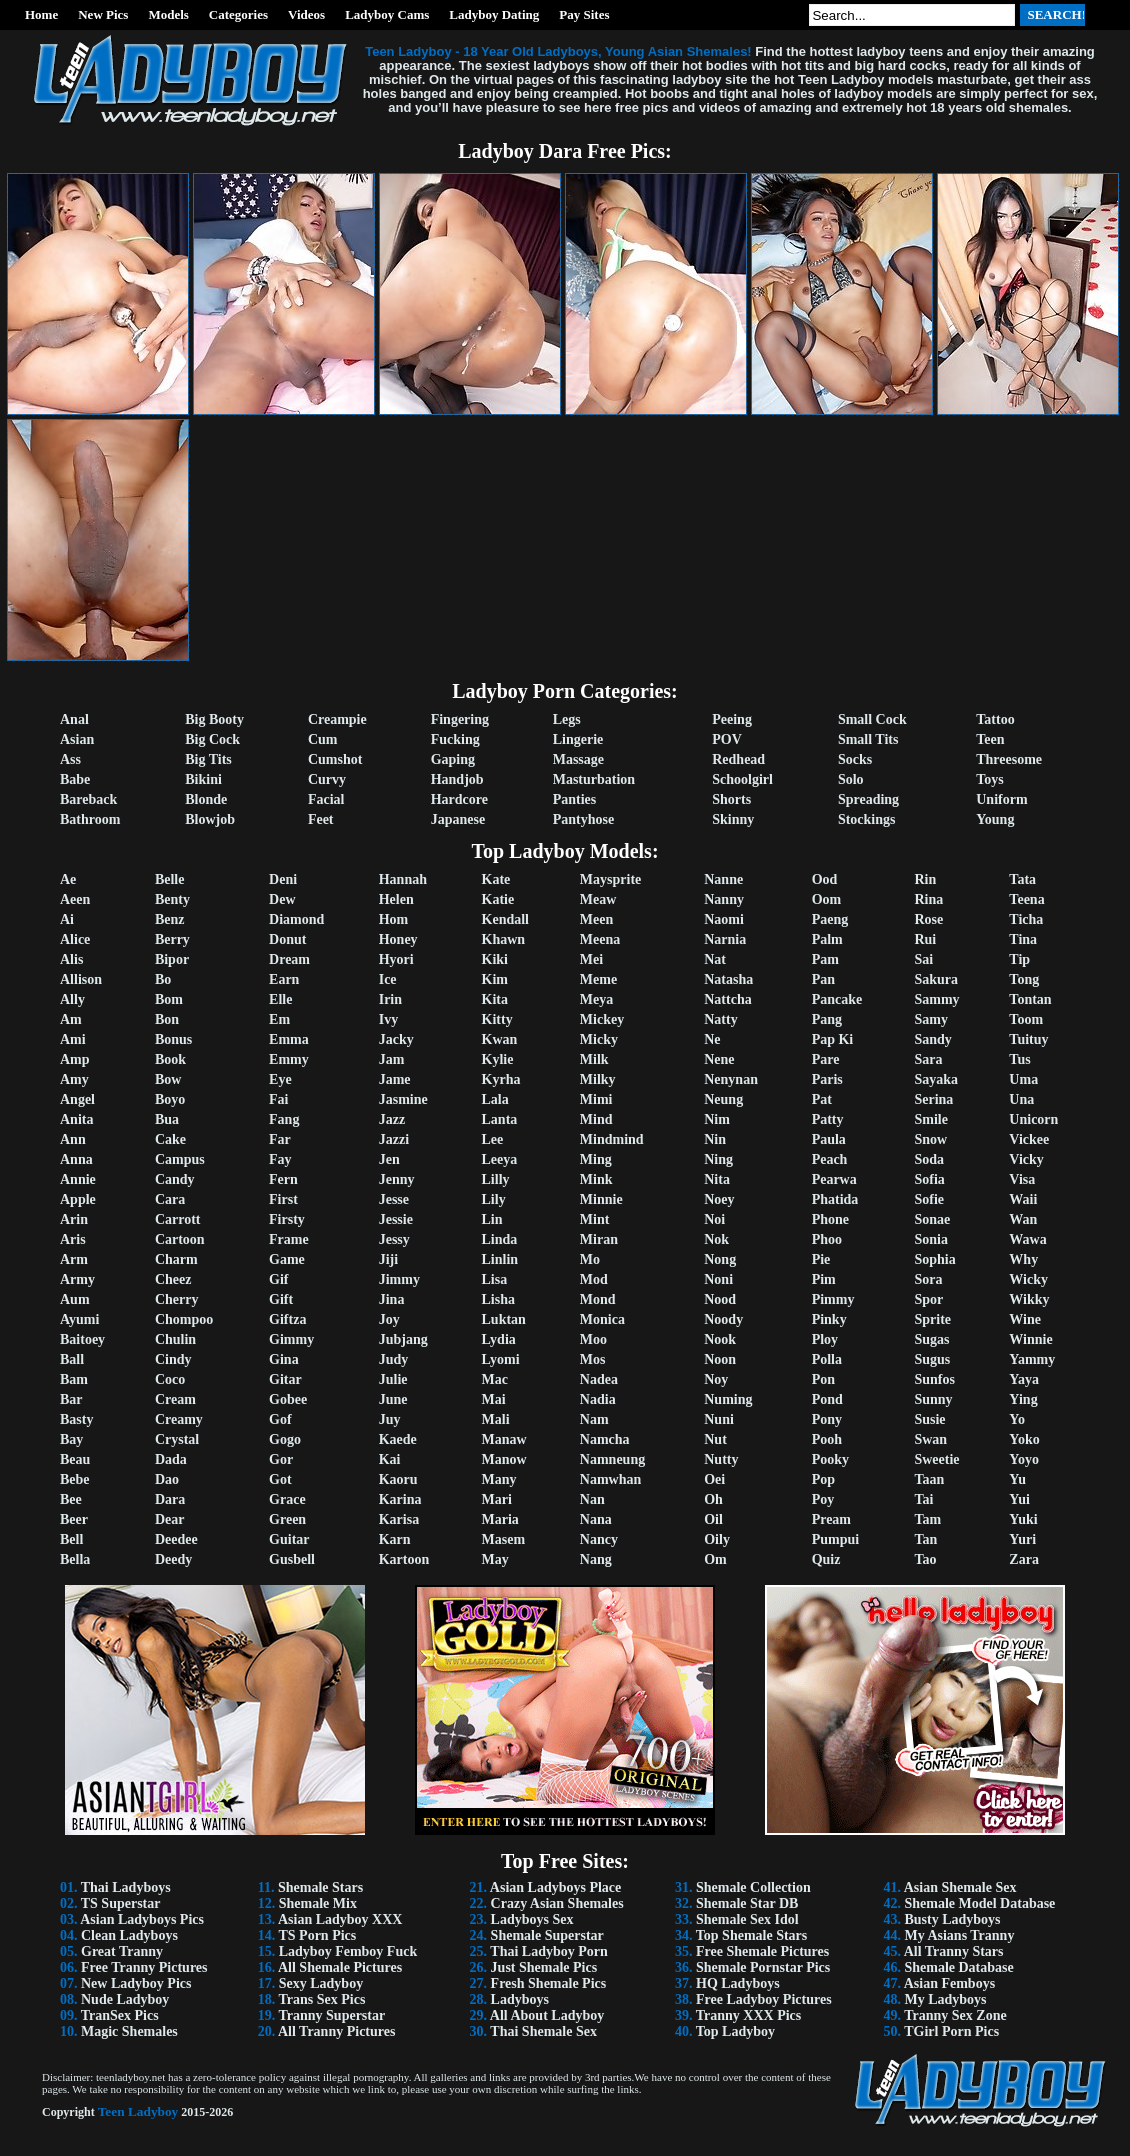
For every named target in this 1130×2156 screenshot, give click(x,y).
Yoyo (1024, 1459)
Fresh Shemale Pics (549, 1983)
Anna (76, 1159)
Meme (598, 979)
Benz (170, 919)
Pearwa (834, 1179)
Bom (169, 999)
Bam (74, 1379)
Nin (715, 1139)
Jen (389, 1159)
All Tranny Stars (954, 1951)
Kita (495, 999)
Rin (925, 879)
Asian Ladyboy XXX (340, 1919)
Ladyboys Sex (532, 1919)
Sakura (936, 979)
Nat (715, 959)
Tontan (1030, 999)
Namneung (612, 1459)
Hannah (403, 879)
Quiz (826, 1559)
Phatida (835, 1199)
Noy (716, 1379)
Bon (167, 1019)
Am (71, 1019)
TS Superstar (121, 1903)
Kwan (500, 1039)
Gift (281, 1299)
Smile (930, 1119)
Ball (72, 1359)
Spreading (868, 799)
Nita (717, 1179)
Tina (1023, 939)
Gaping (453, 759)
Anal (74, 719)
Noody (723, 1319)
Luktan (504, 1319)
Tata (1022, 879)
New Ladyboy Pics (136, 1983)
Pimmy (833, 1299)
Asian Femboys (949, 1983)
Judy (394, 1359)
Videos (306, 14)
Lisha (498, 1299)
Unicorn (1033, 1119)
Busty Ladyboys (952, 1919)
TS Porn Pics (317, 1935)
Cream (175, 1399)
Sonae (932, 1219)
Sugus (932, 1359)
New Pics (103, 14)
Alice (75, 939)
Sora (928, 1279)
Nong (720, 1259)
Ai (67, 919)
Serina (933, 1099)
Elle (280, 999)
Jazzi (394, 1139)
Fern (283, 1179)
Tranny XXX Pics (749, 2015)
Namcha (605, 1439)
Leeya (500, 1159)
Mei (591, 959)
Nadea (599, 1379)
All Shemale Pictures (340, 1967)
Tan (925, 1539)
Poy (823, 1499)
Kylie (498, 1059)
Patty (828, 1119)
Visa (1022, 1179)
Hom (394, 919)
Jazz (392, 1119)
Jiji (388, 1259)
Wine (1025, 1319)
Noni (718, 1279)
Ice (388, 979)
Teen (990, 739)
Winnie (1030, 1339)
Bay (71, 1439)
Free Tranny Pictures (144, 1967)
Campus (180, 1159)
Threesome (1009, 759)
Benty (172, 899)
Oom (827, 899)
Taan (929, 1479)
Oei (714, 1479)
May (495, 1559)
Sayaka (936, 1079)
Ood (825, 879)
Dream (289, 959)
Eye (280, 1079)
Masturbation (594, 779)
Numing (728, 1399)
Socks (855, 759)
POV (727, 739)
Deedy (173, 1559)
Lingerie (578, 739)
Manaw (504, 1439)
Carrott (178, 1219)
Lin (492, 1219)
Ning (718, 1159)
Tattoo (995, 719)
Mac (495, 1379)
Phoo (827, 1239)
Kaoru (398, 1479)
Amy (74, 1079)
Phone (830, 1219)
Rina (928, 899)
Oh (713, 1499)
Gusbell (292, 1559)
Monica (602, 1319)
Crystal (177, 1439)
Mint (595, 1219)
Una (1021, 1099)
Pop (823, 1479)
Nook (720, 1339)
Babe (75, 779)
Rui (925, 939)
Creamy (179, 1419)
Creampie (337, 719)
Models (168, 14)
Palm (827, 939)
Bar (71, 1399)
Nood (720, 1299)
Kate (496, 879)
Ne (712, 1039)
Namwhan (610, 1479)
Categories (238, 14)
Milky (598, 1079)
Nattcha (727, 999)
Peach (830, 1159)
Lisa (495, 1279)
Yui (1019, 1499)
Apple (78, 1199)
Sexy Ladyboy (321, 1983)
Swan (930, 1439)
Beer (74, 1519)
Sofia (929, 1179)
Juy (390, 1419)
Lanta (500, 1119)
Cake (170, 1139)
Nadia (598, 1399)
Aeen (75, 899)
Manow (504, 1459)
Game (287, 1259)
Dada (171, 1459)
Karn (395, 1539)
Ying (1023, 1399)
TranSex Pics (120, 2015)
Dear (170, 1519)
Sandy (932, 1039)
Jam (392, 1059)
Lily (494, 1199)
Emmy (289, 1059)
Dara (170, 1499)
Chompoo (184, 1319)
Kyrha (501, 1079)
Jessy (394, 1239)
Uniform (1001, 799)
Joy (389, 1319)
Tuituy (1028, 1039)
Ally (72, 999)
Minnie (601, 1199)
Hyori (396, 959)
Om (715, 1559)
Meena (600, 939)
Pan (823, 979)
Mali (496, 1419)
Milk (594, 1059)
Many (499, 1479)
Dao (167, 1479)
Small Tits (868, 739)
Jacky (396, 1039)
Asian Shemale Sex (960, 1887)
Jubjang (403, 1339)
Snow (930, 1139)
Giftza (287, 1319)
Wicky (1028, 1279)
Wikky (1029, 1299)
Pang (827, 1019)
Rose (928, 919)
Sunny (933, 1399)
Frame (289, 1239)
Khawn (504, 939)
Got (280, 1479)
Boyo (170, 1099)
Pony (827, 1419)
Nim (717, 1119)
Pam (825, 959)
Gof (280, 1419)
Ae (68, 879)
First (283, 1199)
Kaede (398, 1439)
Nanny (724, 899)
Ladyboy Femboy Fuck (348, 1951)
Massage (578, 759)
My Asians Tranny (959, 1935)
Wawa (1027, 1239)
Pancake (837, 999)
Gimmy (291, 1339)
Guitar (289, 1539)
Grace (287, 1499)
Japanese (458, 819)
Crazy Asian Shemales (557, 1903)
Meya (596, 999)
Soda (929, 1159)
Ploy (825, 1339)
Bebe (75, 1479)
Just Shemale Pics (544, 1967)
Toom (1026, 1019)
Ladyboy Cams (387, 14)
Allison (81, 979)
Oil (713, 1519)
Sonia (930, 1239)
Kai (390, 1459)
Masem (504, 1539)
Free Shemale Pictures (762, 1951)
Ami (73, 1039)
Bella (75, 1559)
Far (280, 1139)
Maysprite (610, 879)
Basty (76, 1419)
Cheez (173, 1279)
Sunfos (934, 1379)
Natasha (728, 979)
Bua (167, 1119)
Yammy (1032, 1359)
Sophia (934, 1259)
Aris (73, 1239)
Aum (75, 1299)
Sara (928, 1059)
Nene (719, 1059)
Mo (590, 1259)
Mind (596, 1119)
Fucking (455, 739)
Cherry (177, 1299)
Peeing (732, 719)
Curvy (327, 779)
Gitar (285, 1379)
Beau (75, 1459)
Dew (282, 899)
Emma (289, 1039)
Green (287, 1519)
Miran (599, 1239)
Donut (287, 939)
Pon (823, 1379)
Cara (170, 1199)
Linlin (500, 1259)
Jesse (394, 1199)
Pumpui (835, 1539)
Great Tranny (122, 1951)
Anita (76, 1119)
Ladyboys (520, 1999)
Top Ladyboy (735, 2031)
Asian (77, 739)
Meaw (598, 899)
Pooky (830, 1459)
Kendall (505, 919)
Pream (831, 1519)
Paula (829, 1139)
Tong (1024, 979)
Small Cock (872, 719)
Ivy (388, 1019)
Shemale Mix (318, 1903)
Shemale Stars (320, 1887)
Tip (1019, 959)
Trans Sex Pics (321, 1999)
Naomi (724, 919)
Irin (390, 999)
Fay (280, 1159)
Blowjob (210, 819)
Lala (495, 1099)
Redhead (738, 759)
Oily (717, 1539)
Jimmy (399, 1279)
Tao (925, 1559)
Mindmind (612, 1139)
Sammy (936, 999)
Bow (168, 1079)
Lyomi (501, 1359)
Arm (74, 1259)
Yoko (1024, 1439)
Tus (1019, 1059)
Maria (500, 1519)
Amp (75, 1059)
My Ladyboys (945, 1999)
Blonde (206, 799)
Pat (822, 1099)
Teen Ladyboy (138, 2111)
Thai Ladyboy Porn (548, 1951)
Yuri (1022, 1539)
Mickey (602, 1019)
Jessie (396, 1219)
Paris (827, 1079)
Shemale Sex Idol (747, 1919)
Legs (567, 719)
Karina (400, 1499)
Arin (74, 1219)
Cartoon (180, 1239)
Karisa (399, 1519)
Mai (494, 1399)
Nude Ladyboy (125, 1999)
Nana (596, 1519)
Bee (71, 1499)
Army (77, 1279)
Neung (723, 1099)
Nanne (723, 879)
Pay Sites (584, 14)
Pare (826, 1059)
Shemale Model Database (979, 1903)
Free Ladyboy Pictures (764, 1999)
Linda (500, 1239)
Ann (73, 1139)
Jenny (397, 1179)
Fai (278, 1099)
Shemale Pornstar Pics (763, 1967)
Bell (71, 1539)
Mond (598, 1299)
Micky (599, 1039)
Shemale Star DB (747, 1903)
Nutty (721, 1459)
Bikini (203, 779)
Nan (592, 1499)
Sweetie (936, 1459)
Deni (283, 879)
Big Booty (214, 719)
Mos (593, 1359)
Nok (716, 1239)
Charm (176, 1259)
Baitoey (82, 1339)
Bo (163, 979)
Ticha (1026, 919)
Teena (1026, 899)
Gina (284, 1359)
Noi (714, 1219)
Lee (493, 1139)
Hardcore (459, 799)
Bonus (173, 1039)
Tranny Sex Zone (955, 2015)
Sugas (931, 1339)
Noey (719, 1199)
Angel (77, 1099)
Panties (575, 799)
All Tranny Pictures (336, 2031)
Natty (720, 1019)
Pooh (827, 1439)
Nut (715, 1439)
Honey (398, 939)
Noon (720, 1359)
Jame (395, 1079)
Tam (927, 1519)
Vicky (1026, 1159)
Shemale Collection (753, 1887)
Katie (498, 899)
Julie (393, 1379)
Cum (323, 739)
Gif (278, 1279)
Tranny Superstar (331, 2015)
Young (995, 819)
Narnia (725, 939)
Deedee (176, 1539)
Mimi (596, 1099)
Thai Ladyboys (126, 1887)
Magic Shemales (129, 2031)
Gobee (288, 1399)
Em (279, 1019)
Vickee (1029, 1139)
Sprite (932, 1319)
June (393, 1399)
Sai (923, 959)
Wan (1023, 1219)
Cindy (173, 1359)
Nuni (719, 1419)
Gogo (285, 1439)
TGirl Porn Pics (951, 2031)
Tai (923, 1499)
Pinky (829, 1319)
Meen (596, 919)
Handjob (457, 779)
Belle (170, 879)
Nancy (599, 1539)
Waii (1023, 1199)
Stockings (867, 819)
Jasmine (403, 1099)
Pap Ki (833, 1039)
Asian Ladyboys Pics (142, 1919)
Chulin (175, 1339)
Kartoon (404, 1559)
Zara (1024, 1559)
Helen (396, 899)
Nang (596, 1559)
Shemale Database (958, 1967)
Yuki (1023, 1519)
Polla (827, 1359)
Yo (1017, 1419)
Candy (175, 1179)
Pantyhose (583, 819)
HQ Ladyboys (738, 1983)
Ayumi (79, 1319)
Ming (596, 1159)
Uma (1023, 1079)
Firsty (287, 1219)
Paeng (830, 919)
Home (41, 14)
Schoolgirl (742, 779)
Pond (827, 1399)
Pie (821, 1259)
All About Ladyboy (547, 2015)
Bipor (172, 959)
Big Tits (208, 759)
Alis (71, 959)
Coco (170, 1379)
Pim (824, 1279)
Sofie (929, 1199)
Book (170, 1059)
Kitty (497, 1019)
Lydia (499, 1339)
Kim (495, 979)
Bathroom (90, 819)
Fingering (460, 719)
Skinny (733, 819)
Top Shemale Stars (752, 1935)
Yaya (1024, 1379)
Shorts (731, 799)
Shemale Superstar (547, 1935)
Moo (593, 1339)
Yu (1017, 1479)
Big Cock (212, 739)
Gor (281, 1459)
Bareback (88, 799)
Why (1023, 1259)
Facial (326, 799)
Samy (930, 1019)
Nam (594, 1419)
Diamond (296, 919)
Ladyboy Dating (494, 14)
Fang (284, 1119)
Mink (596, 1179)
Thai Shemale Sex (543, 2031)
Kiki (495, 959)
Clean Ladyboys (129, 1935)
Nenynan (731, 1079)
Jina (392, 1299)
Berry (172, 939)
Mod (594, 1279)
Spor (928, 1299)
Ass (70, 759)
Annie (78, 1179)
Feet (321, 819)
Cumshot (335, 759)
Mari (497, 1499)
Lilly (496, 1179)
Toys (990, 779)
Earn (284, 979)
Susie (929, 1419)
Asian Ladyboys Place (555, 1887)
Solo (851, 779)
